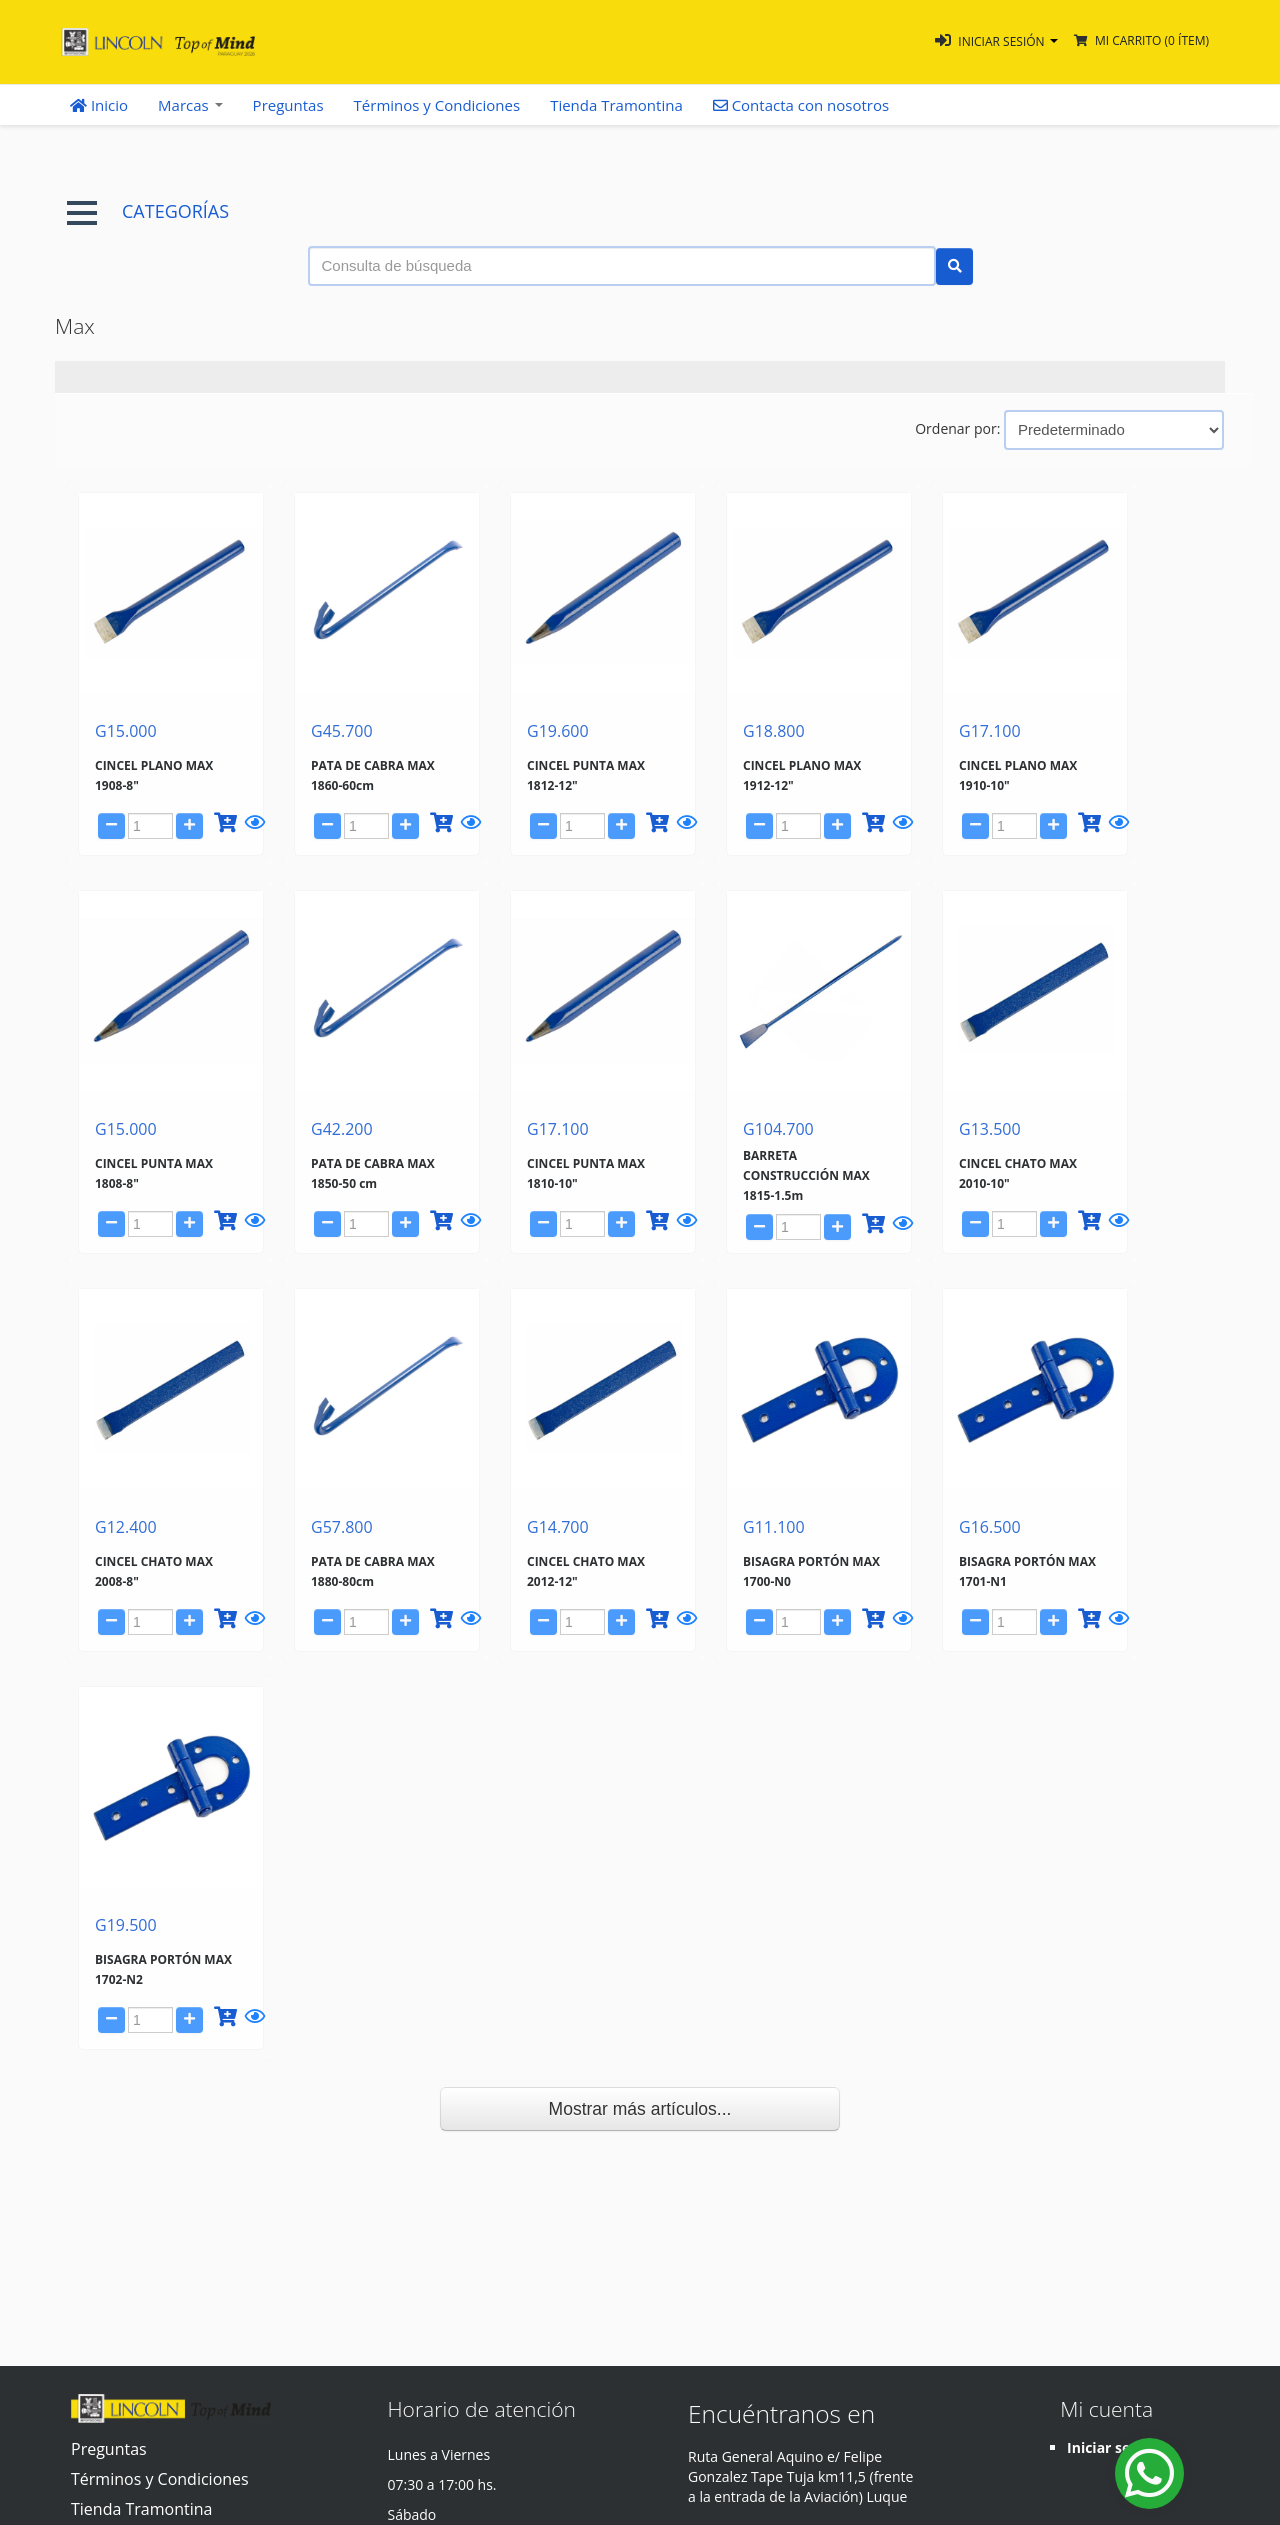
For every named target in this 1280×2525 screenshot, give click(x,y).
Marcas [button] (190, 105)
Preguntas (288, 105)
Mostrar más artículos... (640, 2109)
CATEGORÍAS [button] (148, 211)
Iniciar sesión (1113, 2447)
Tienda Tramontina (616, 105)
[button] (996, 41)
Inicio (99, 105)
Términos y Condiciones (437, 105)
